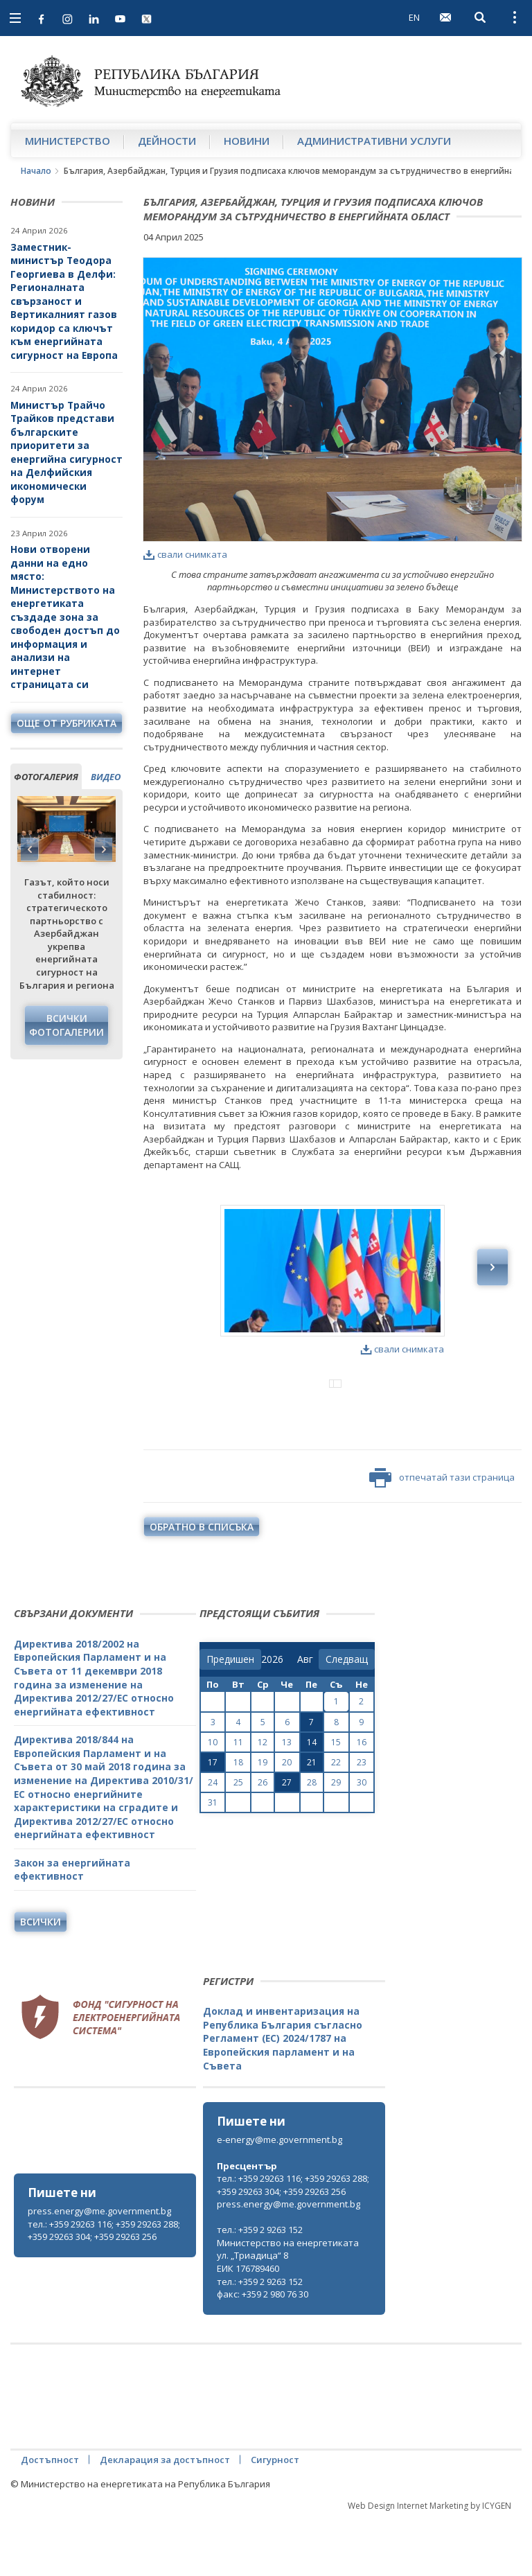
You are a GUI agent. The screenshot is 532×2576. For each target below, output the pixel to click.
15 (336, 1800)
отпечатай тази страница (442, 1535)
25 (238, 1840)
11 (238, 1800)
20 (287, 1820)
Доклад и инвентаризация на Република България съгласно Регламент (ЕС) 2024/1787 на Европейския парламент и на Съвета (282, 2095)
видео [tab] (106, 776)
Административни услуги (374, 141)
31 (213, 1860)
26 (262, 1840)
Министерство (67, 141)
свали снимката (185, 554)
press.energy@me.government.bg (99, 2268)
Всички (40, 1979)
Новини (246, 141)
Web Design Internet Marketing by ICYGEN (429, 2563)
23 (361, 1820)
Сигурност (275, 2517)
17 (213, 1820)
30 (361, 1840)
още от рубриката (66, 723)
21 (312, 1820)
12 (262, 1800)
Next (103, 849)
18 (238, 1820)
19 (262, 1820)
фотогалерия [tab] (46, 776)
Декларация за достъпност (165, 2517)
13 (287, 1800)
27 (287, 1840)
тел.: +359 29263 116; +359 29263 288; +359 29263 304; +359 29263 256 (104, 2288)
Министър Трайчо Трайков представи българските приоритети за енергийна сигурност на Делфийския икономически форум (66, 452)
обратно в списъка (202, 1584)
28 (312, 1840)
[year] (272, 1717)
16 (361, 1800)
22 (336, 1820)
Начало (36, 171)
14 (312, 1800)
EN (414, 17)
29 (336, 1840)
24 (213, 1840)
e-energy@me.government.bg (279, 2197)
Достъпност (50, 2517)
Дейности (167, 141)
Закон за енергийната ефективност (72, 1927)
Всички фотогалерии (66, 1025)
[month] (308, 1717)
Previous (30, 849)
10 (213, 1800)
